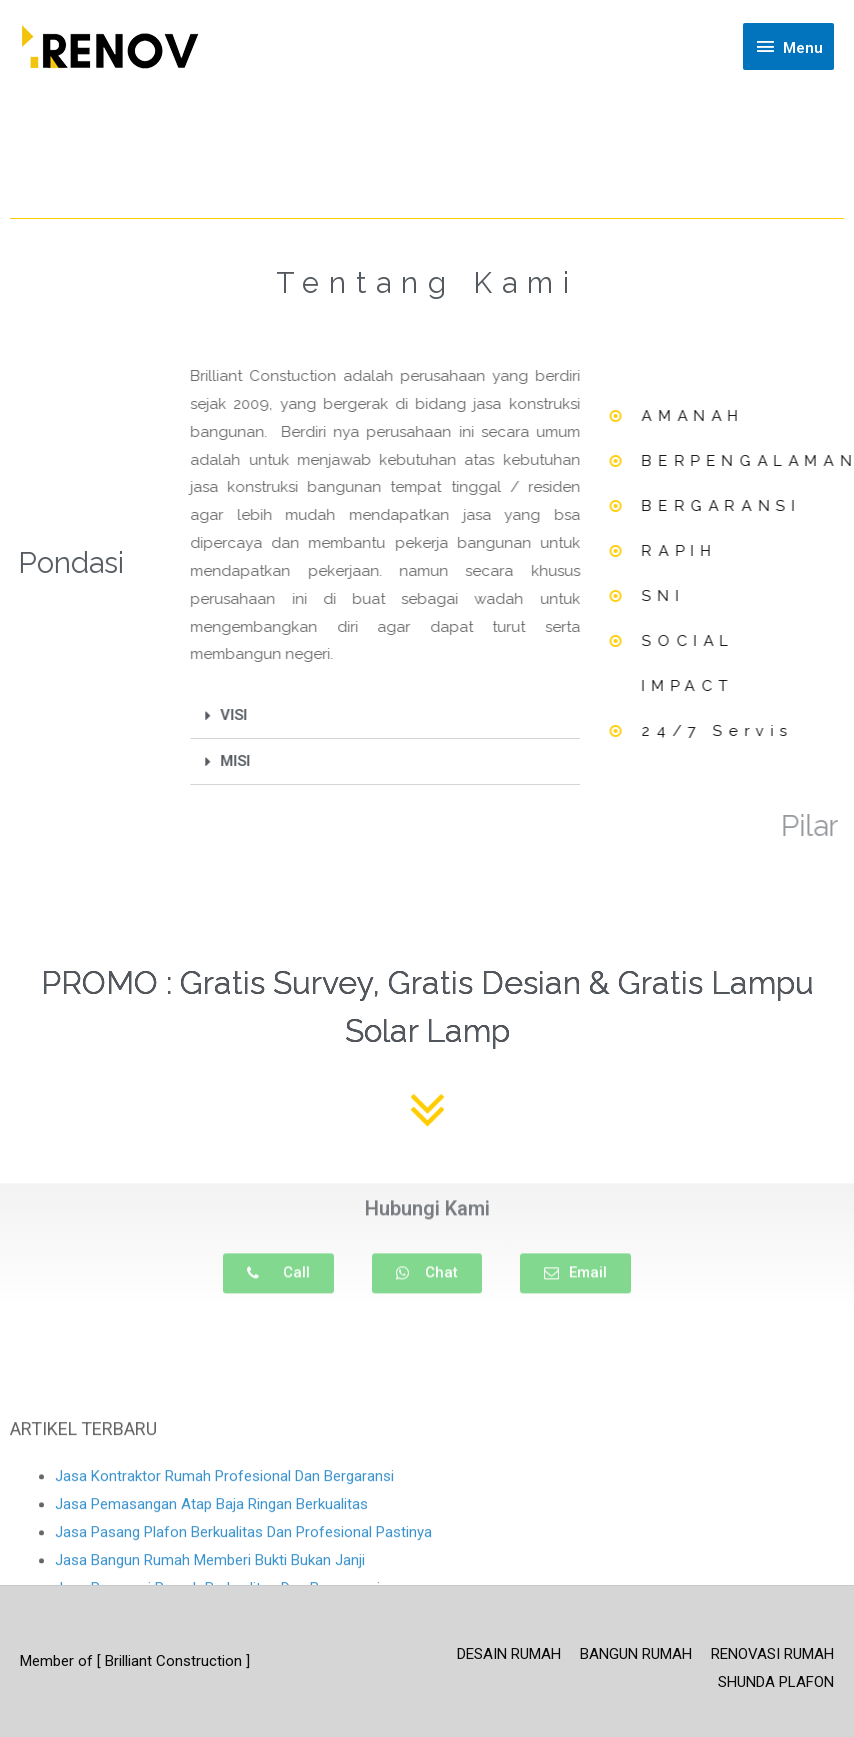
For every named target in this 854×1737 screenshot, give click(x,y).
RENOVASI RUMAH (772, 1654)
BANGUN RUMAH (636, 1654)
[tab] (346, 716)
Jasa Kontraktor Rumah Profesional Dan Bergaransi (224, 1568)
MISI (197, 761)
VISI (195, 715)
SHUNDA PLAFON (776, 1682)
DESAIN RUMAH (509, 1654)
